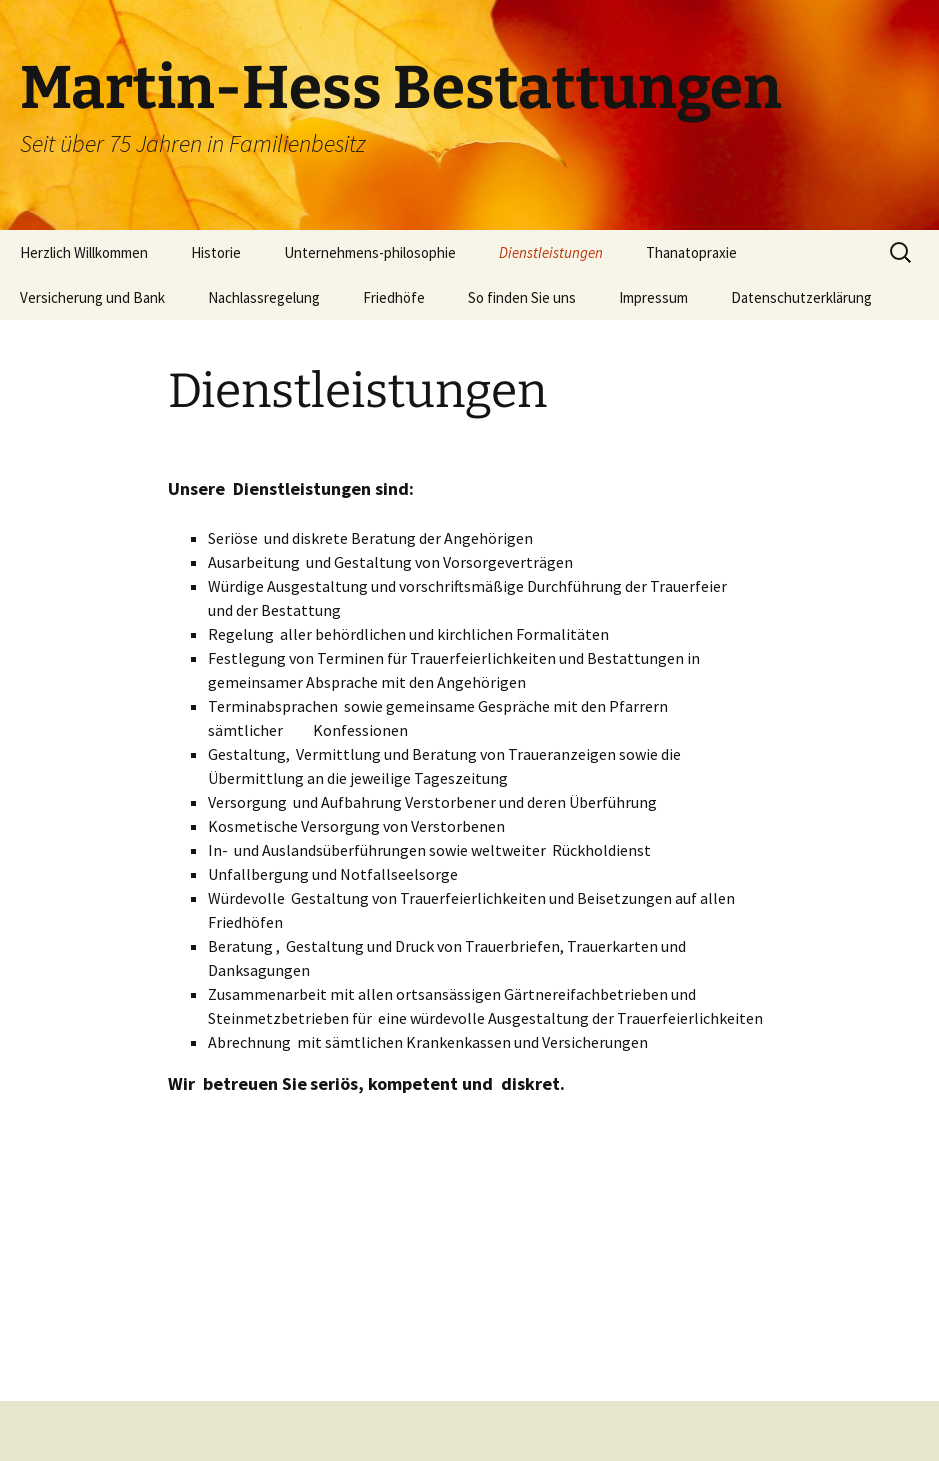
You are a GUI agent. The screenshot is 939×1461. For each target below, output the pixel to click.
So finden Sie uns (522, 297)
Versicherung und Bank (92, 297)
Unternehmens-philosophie (370, 252)
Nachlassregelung (264, 297)
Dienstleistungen (551, 252)
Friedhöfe (394, 297)
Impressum (653, 297)
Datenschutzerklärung (801, 297)
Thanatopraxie (691, 252)
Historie (216, 252)
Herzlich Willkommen (84, 252)
